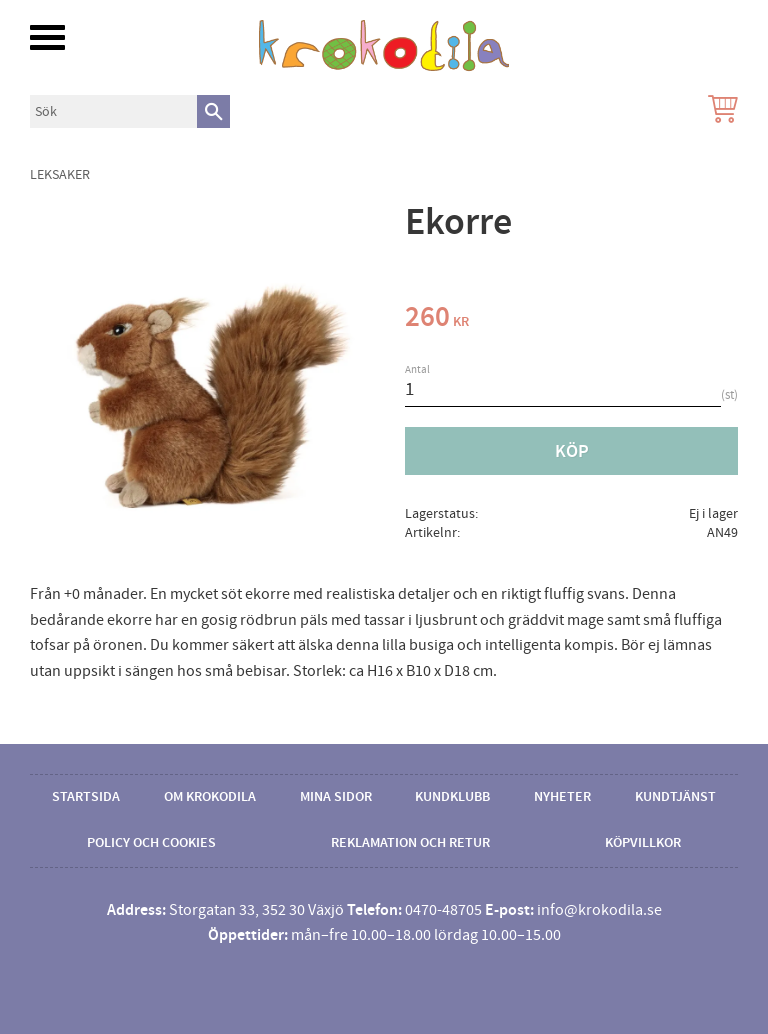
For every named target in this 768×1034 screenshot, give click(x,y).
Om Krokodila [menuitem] (210, 797)
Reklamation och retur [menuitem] (410, 843)
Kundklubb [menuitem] (452, 797)
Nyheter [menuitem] (562, 797)
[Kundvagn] (719, 111)
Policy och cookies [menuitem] (151, 843)
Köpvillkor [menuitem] (643, 843)
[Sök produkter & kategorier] (113, 111)
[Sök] (213, 111)
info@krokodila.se (599, 910)
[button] (47, 37)
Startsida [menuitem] (86, 797)
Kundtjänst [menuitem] (675, 797)
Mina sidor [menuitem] (336, 797)
